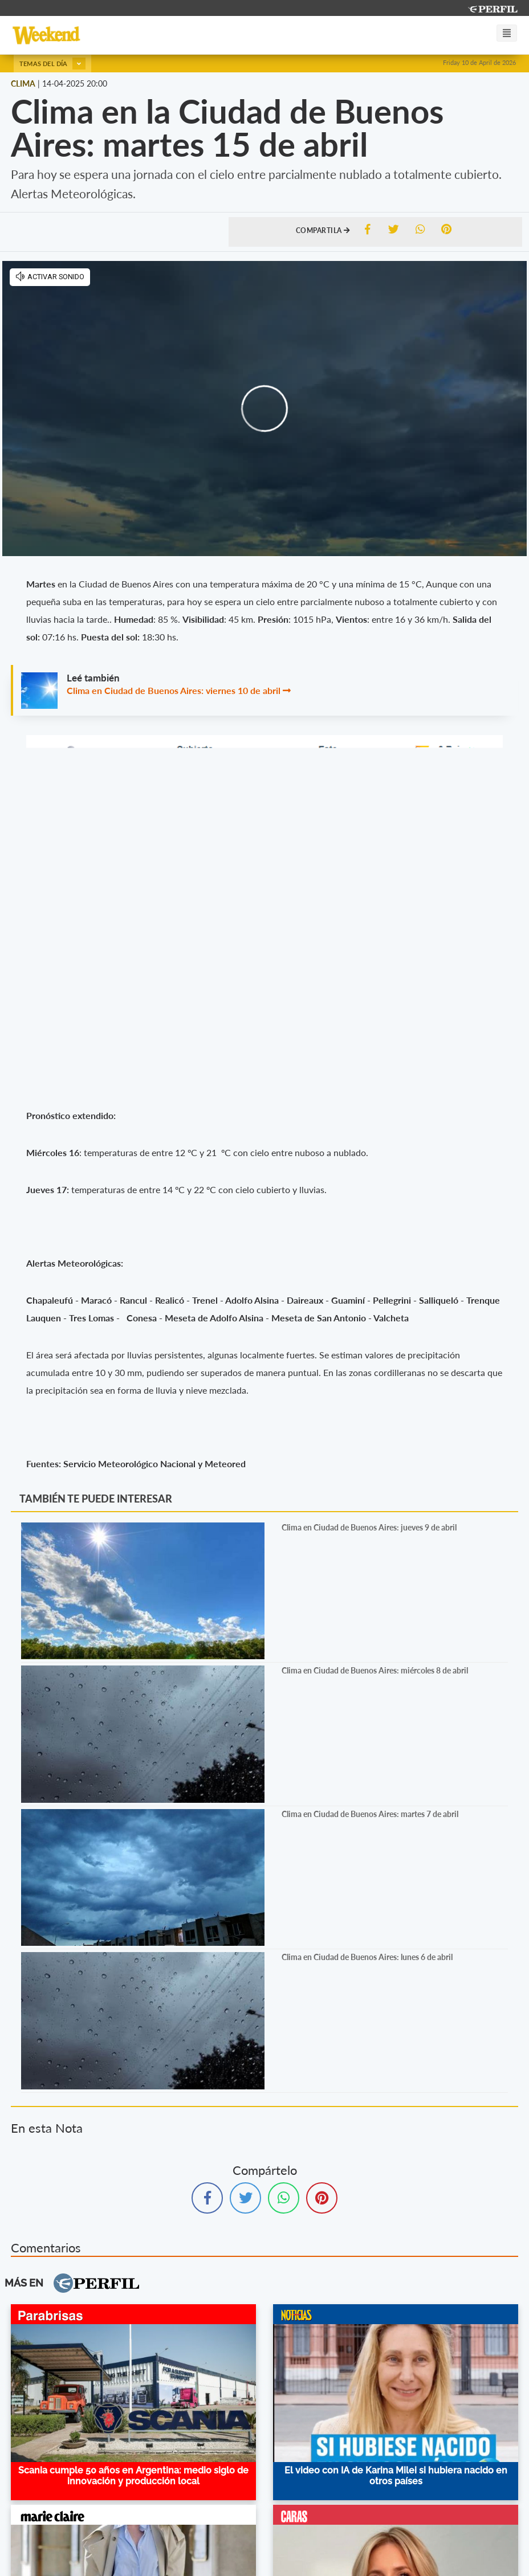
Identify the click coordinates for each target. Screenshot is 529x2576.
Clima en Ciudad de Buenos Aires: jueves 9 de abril (369, 1527)
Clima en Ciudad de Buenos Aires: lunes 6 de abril (367, 1957)
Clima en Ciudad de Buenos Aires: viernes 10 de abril (173, 690)
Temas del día (52, 64)
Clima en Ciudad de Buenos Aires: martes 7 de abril (370, 1814)
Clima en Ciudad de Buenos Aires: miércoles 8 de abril (375, 1670)
